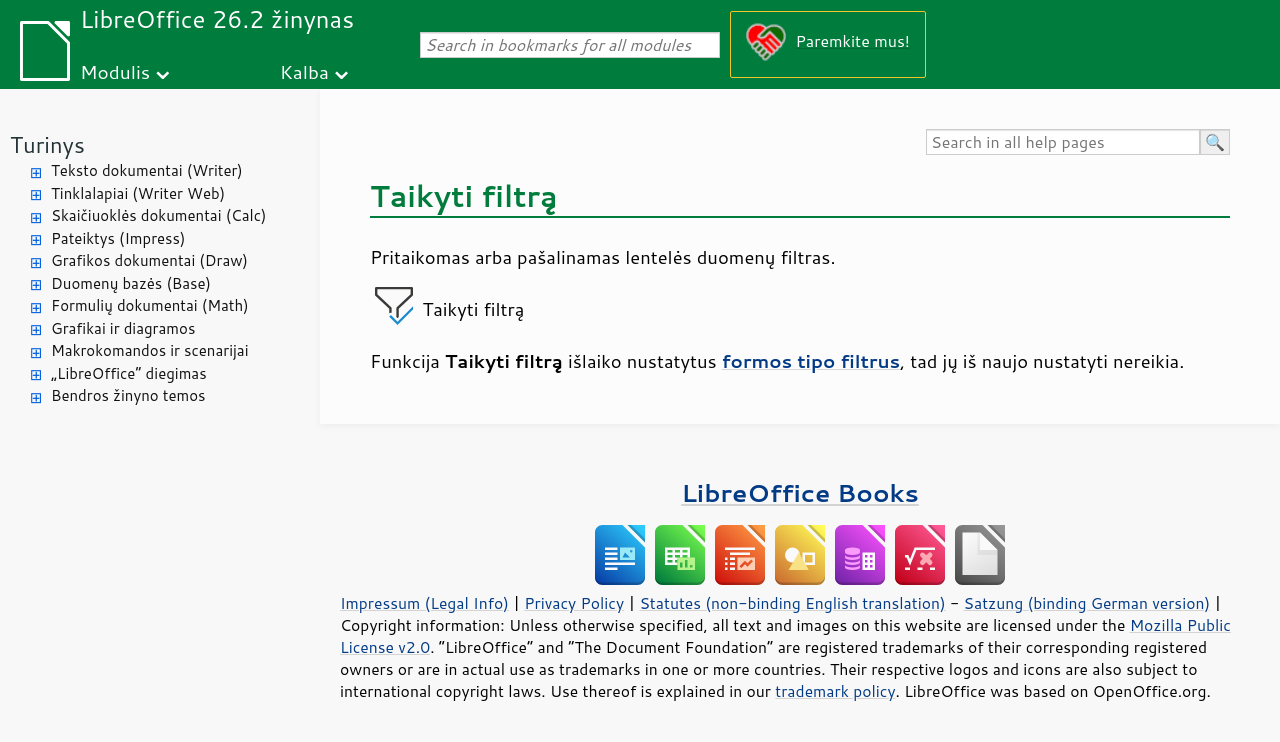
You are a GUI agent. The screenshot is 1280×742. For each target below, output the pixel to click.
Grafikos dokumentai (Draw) (149, 260)
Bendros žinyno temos (128, 395)
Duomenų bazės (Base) (131, 283)
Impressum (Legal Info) (424, 603)
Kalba (304, 71)
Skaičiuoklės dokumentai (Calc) (158, 215)
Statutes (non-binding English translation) (792, 603)
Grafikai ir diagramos (123, 328)
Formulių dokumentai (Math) (150, 305)
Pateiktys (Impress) (118, 238)
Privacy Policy (574, 603)
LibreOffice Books (800, 492)
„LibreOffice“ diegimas (129, 373)
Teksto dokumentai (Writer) (147, 170)
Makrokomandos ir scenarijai (150, 350)
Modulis (115, 71)
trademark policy (835, 691)
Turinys (47, 144)
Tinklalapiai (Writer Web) (138, 193)
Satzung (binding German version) (1087, 603)
